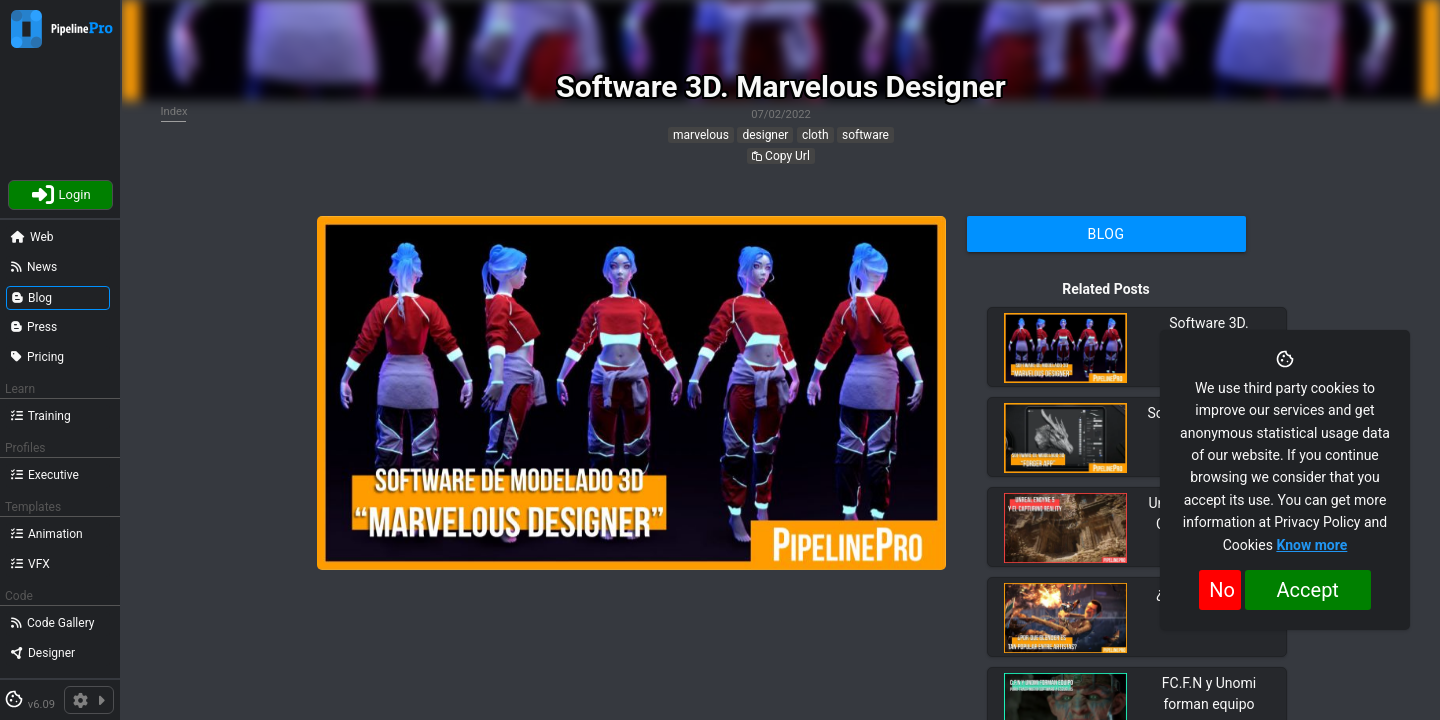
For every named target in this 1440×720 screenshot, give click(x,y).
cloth (815, 135)
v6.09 (41, 704)
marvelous (701, 135)
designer (765, 135)
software (865, 135)
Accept (1308, 590)
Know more (1311, 545)
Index (174, 111)
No (1222, 590)
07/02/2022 (781, 114)
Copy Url (781, 156)
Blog (1106, 234)
